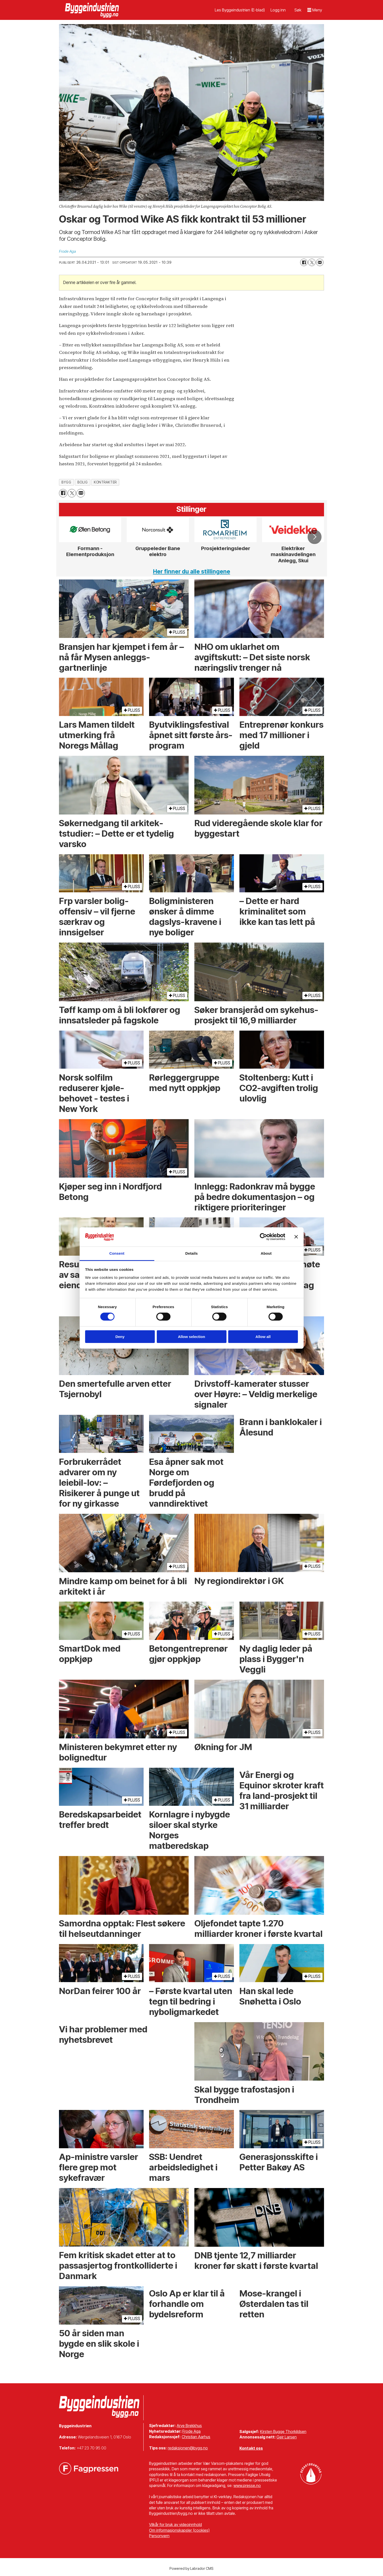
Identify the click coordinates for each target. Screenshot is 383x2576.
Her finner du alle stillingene (191, 571)
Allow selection (191, 1337)
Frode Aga (191, 2431)
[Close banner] (296, 1237)
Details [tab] (191, 1253)
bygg (66, 482)
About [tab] (266, 1253)
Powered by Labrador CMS (191, 2568)
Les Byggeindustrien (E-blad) (240, 9)
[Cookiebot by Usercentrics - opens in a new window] (263, 1236)
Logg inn (278, 9)
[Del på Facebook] (304, 262)
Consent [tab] (116, 1253)
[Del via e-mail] (320, 262)
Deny (120, 1337)
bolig (82, 482)
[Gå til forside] (92, 10)
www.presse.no (247, 2485)
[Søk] (298, 9)
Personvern (159, 2535)
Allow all (263, 1337)
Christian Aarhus (196, 2436)
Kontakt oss (251, 2448)
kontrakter (105, 482)
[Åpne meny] (315, 10)
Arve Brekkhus (189, 2425)
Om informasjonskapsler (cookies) (179, 2530)
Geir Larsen (286, 2436)
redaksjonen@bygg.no (188, 2447)
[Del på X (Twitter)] (312, 262)
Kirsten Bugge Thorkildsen (283, 2431)
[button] (315, 537)
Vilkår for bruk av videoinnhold (175, 2524)
